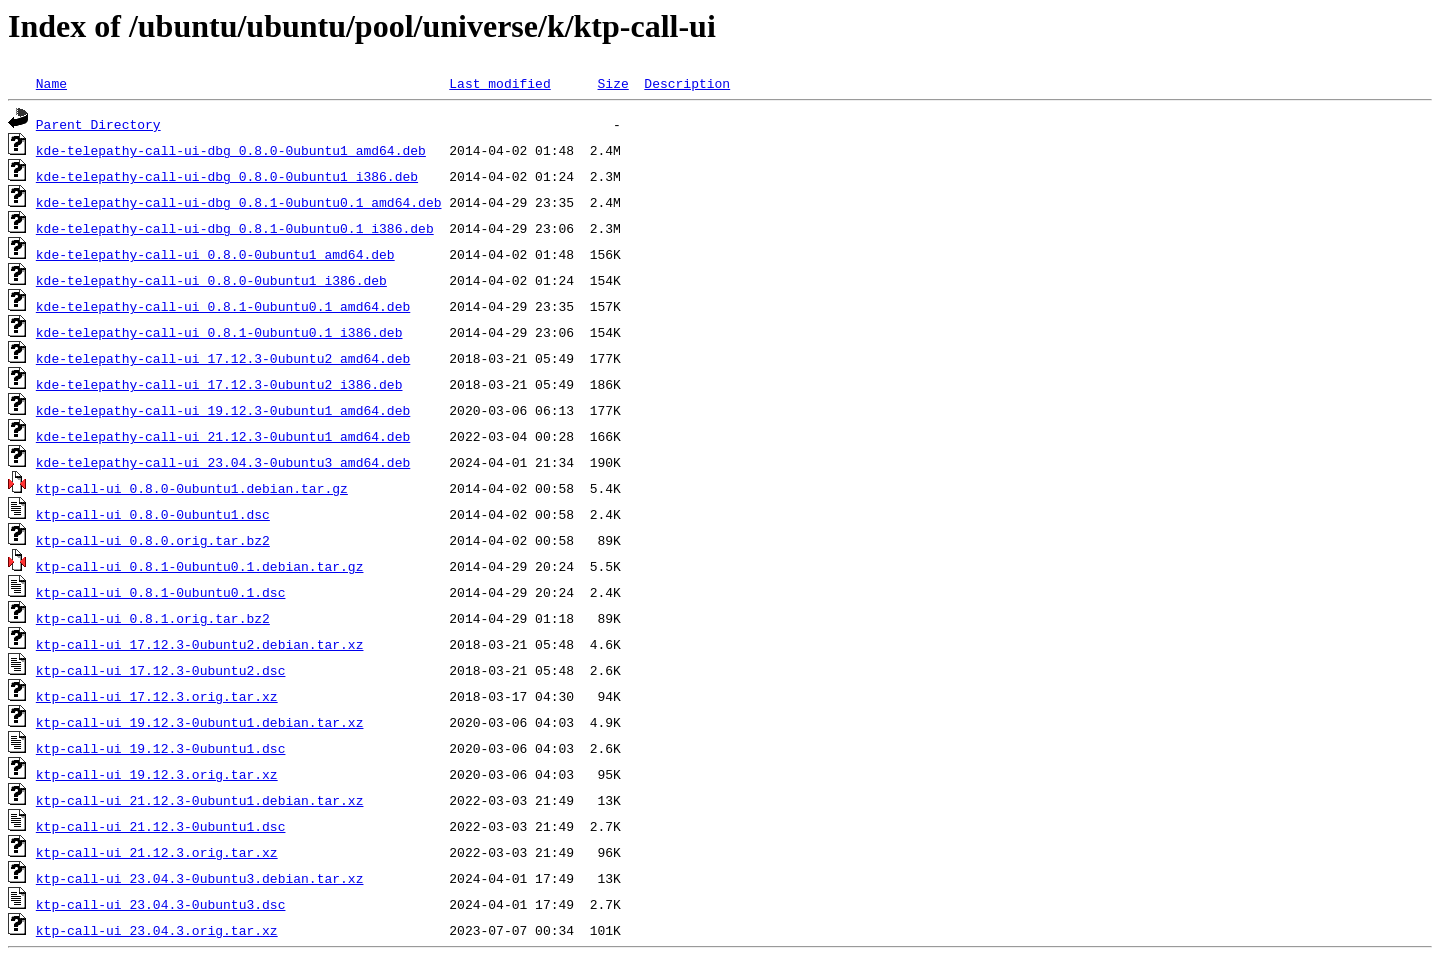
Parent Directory (98, 124)
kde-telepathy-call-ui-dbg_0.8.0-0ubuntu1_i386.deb (227, 176)
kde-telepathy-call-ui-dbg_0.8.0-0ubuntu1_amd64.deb (231, 150)
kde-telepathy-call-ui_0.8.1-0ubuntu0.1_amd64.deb (223, 306)
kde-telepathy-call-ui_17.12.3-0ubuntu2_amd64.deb (223, 358)
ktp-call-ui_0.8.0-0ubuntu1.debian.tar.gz (192, 488)
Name (51, 83)
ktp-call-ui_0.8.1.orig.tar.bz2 (153, 618)
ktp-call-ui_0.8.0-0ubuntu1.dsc (153, 514)
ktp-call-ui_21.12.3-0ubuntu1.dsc (161, 826)
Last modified (499, 83)
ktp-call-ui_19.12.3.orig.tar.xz (157, 774)
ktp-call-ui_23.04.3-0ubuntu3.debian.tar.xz (200, 878)
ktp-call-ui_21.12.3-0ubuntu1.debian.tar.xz (200, 800)
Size (612, 83)
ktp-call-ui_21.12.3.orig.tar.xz (157, 852)
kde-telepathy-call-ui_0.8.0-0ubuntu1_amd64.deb (215, 254)
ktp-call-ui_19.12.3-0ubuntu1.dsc (161, 748)
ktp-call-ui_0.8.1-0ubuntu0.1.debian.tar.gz (200, 566)
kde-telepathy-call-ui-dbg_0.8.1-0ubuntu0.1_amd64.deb (239, 202)
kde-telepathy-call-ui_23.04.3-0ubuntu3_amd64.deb (223, 462)
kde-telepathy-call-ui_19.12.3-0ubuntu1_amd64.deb (223, 410)
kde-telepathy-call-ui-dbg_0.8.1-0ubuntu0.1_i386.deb (235, 228)
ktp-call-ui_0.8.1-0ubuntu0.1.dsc (161, 592)
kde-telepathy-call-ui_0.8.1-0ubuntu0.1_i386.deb (219, 332)
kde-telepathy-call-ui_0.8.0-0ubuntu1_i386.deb (211, 280)
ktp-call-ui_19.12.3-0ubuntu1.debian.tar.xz (200, 722)
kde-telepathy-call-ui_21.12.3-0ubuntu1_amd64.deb (223, 436)
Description (687, 83)
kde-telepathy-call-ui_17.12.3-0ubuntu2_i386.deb (219, 384)
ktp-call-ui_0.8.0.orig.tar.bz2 (153, 540)
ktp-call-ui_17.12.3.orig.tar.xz (157, 696)
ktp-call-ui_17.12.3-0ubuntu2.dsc (161, 670)
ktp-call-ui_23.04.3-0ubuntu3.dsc (161, 904)
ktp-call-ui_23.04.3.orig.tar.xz (157, 930)
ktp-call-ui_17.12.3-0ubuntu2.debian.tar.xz (200, 644)
